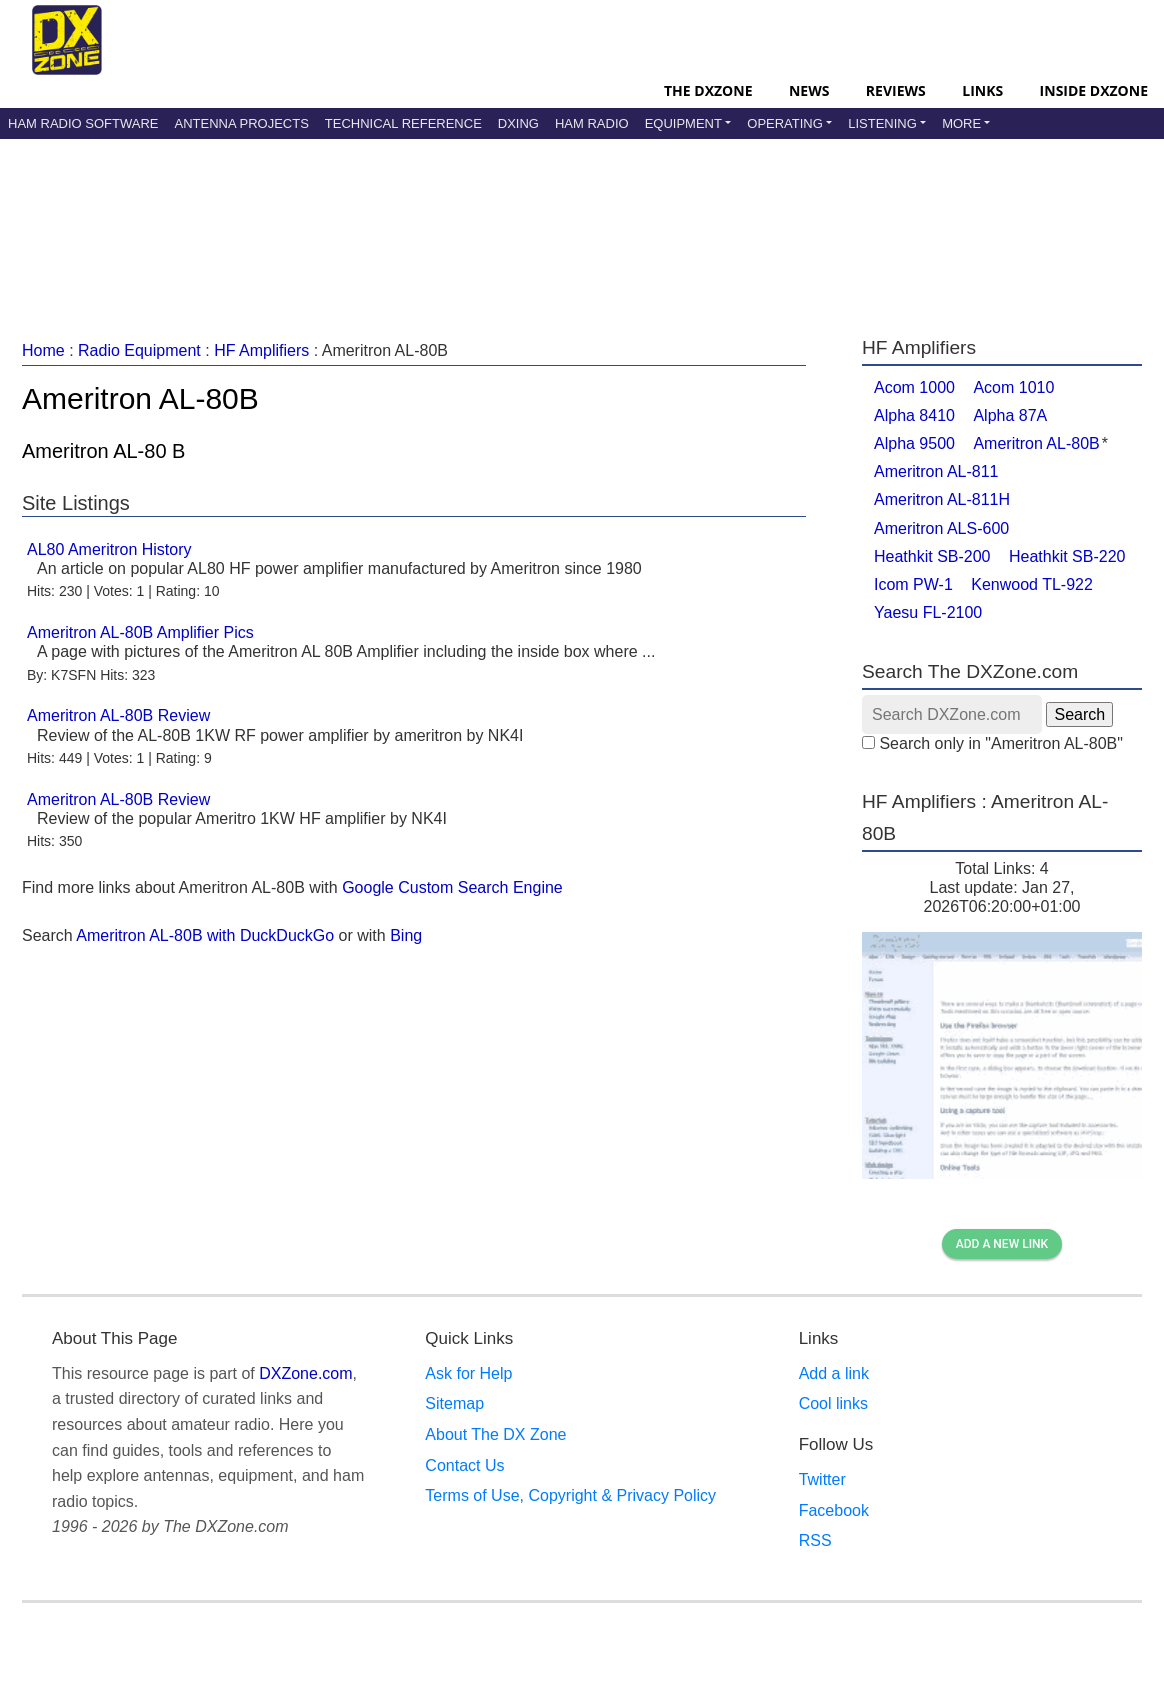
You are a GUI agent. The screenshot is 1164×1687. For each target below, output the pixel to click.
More (961, 123)
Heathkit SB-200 (932, 556)
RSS (815, 1540)
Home (43, 350)
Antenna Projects (241, 123)
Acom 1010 (1013, 387)
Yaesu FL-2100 (928, 612)
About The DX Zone (495, 1434)
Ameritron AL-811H (942, 499)
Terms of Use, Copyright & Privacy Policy (570, 1495)
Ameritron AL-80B (1036, 443)
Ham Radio (592, 123)
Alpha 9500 (914, 443)
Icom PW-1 (913, 584)
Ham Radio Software (83, 123)
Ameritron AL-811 (936, 471)
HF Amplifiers (261, 350)
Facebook (834, 1510)
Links (982, 90)
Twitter (822, 1479)
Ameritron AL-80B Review (118, 715)
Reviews (896, 90)
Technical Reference (403, 123)
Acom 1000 (914, 387)
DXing (518, 123)
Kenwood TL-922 (1032, 584)
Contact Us (464, 1465)
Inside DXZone (1094, 90)
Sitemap (454, 1403)
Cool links (833, 1403)
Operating (785, 123)
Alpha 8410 (914, 415)
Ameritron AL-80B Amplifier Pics (140, 632)
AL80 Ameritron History (109, 549)
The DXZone (708, 90)
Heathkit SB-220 (1067, 556)
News (809, 90)
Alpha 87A (1010, 415)
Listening (882, 123)
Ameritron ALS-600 (941, 528)
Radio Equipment (139, 350)
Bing (406, 935)
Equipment (683, 123)
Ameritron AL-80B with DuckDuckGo (205, 935)
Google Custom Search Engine (452, 887)
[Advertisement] (582, 214)
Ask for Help (468, 1373)
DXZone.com (305, 1373)
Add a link (834, 1373)
